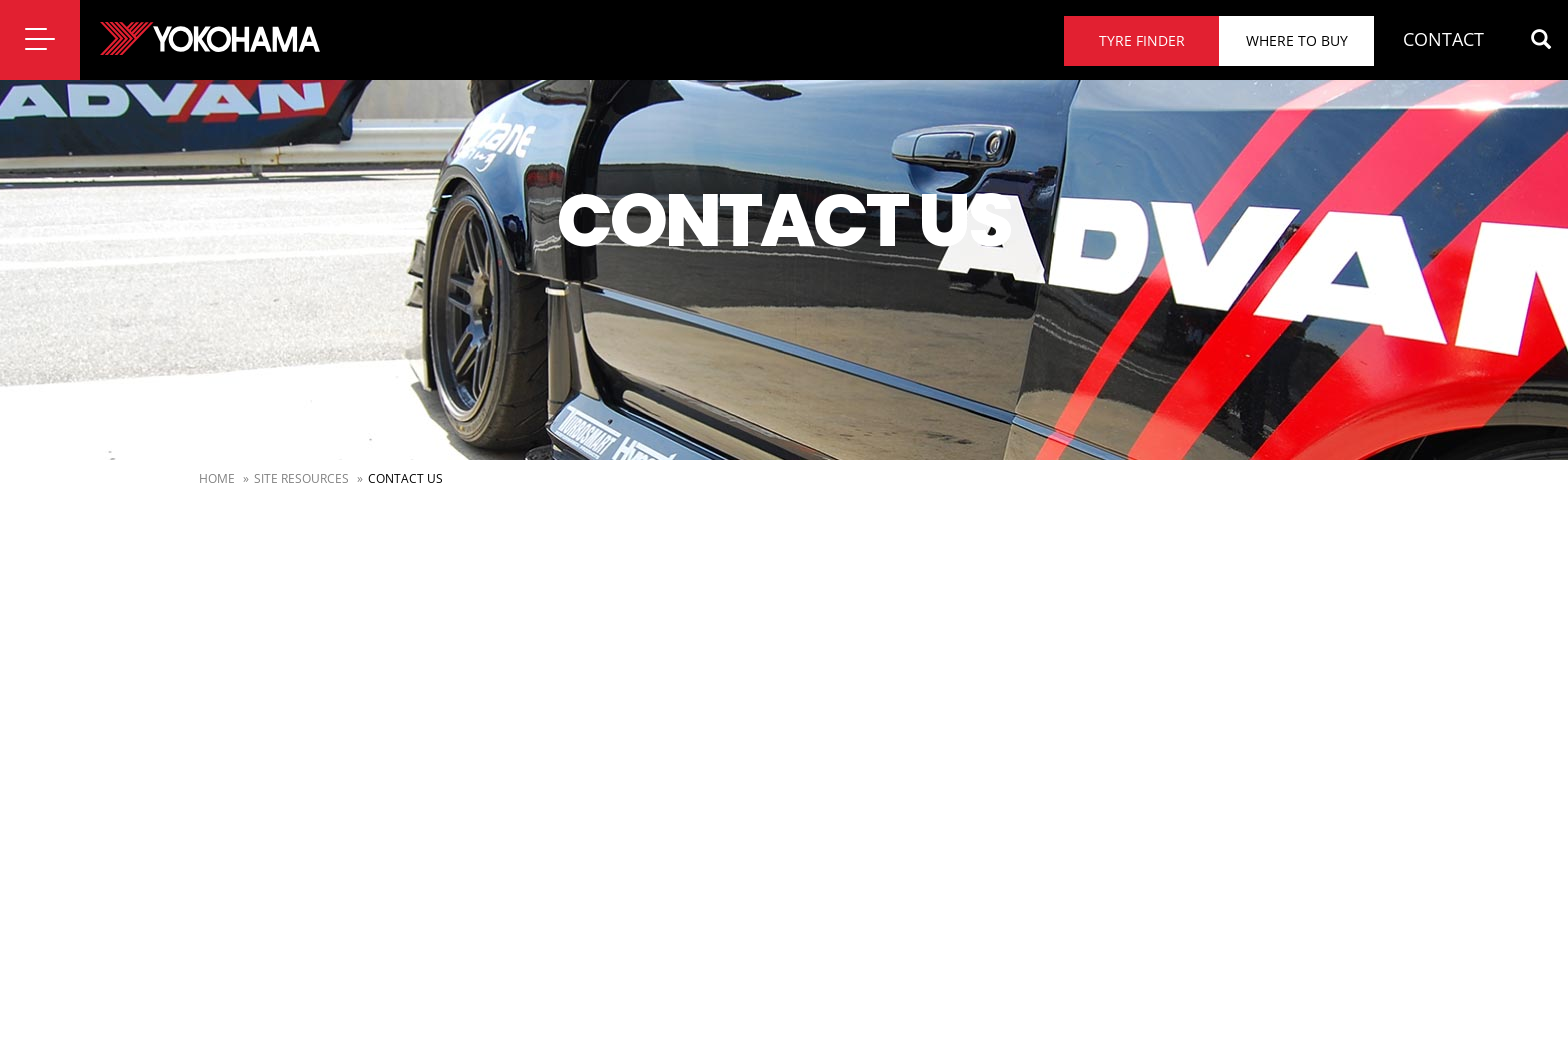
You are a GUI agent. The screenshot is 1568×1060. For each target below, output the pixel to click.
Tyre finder (1142, 40)
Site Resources (301, 478)
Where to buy (1297, 40)
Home (217, 478)
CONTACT (1443, 39)
